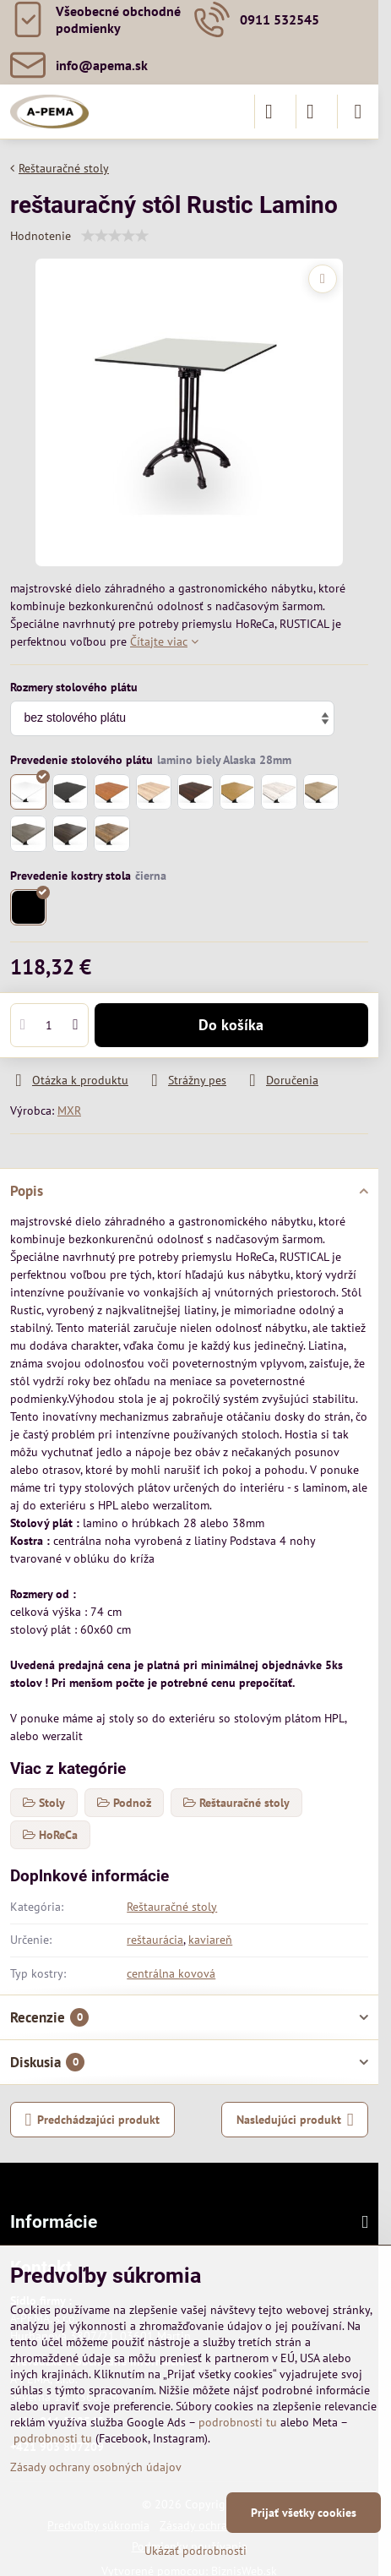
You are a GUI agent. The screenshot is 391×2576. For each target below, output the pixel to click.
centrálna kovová (171, 1973)
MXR (69, 1110)
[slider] (115, 236)
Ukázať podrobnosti (195, 2550)
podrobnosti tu (237, 2422)
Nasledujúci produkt (295, 2120)
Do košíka (230, 1024)
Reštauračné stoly (172, 1906)
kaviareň (210, 1939)
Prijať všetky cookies (303, 2512)
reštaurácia (155, 1939)
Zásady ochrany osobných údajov (96, 2467)
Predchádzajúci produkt (92, 2120)
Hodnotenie (40, 235)
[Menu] (358, 111)
